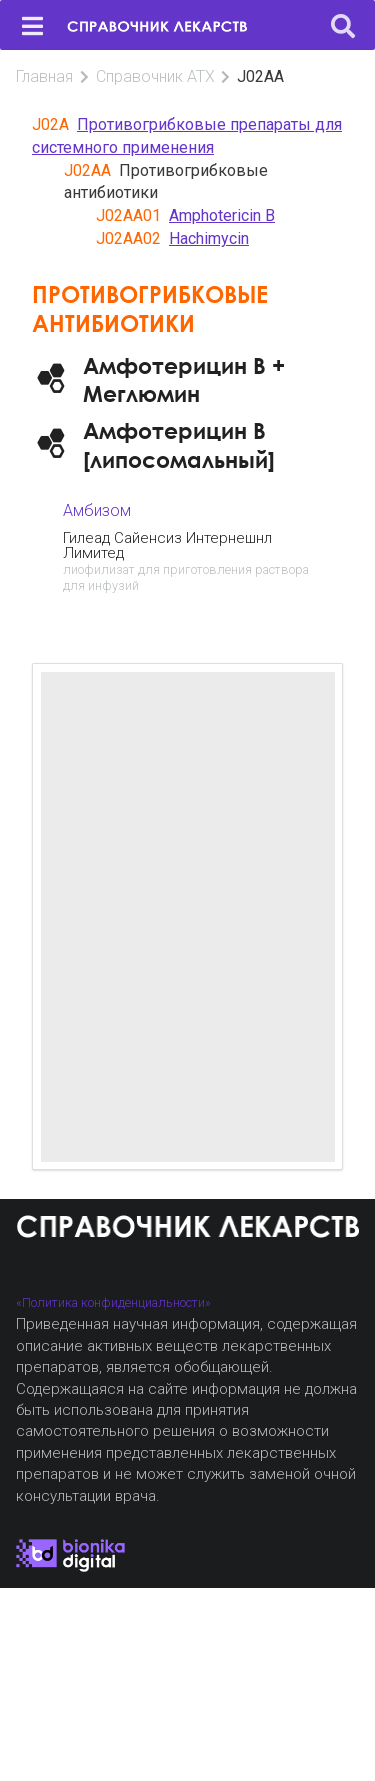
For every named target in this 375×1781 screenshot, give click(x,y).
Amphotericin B (222, 215)
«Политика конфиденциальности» (113, 1302)
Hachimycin (209, 238)
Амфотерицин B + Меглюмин (184, 379)
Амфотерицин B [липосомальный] (179, 444)
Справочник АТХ (155, 76)
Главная (44, 76)
